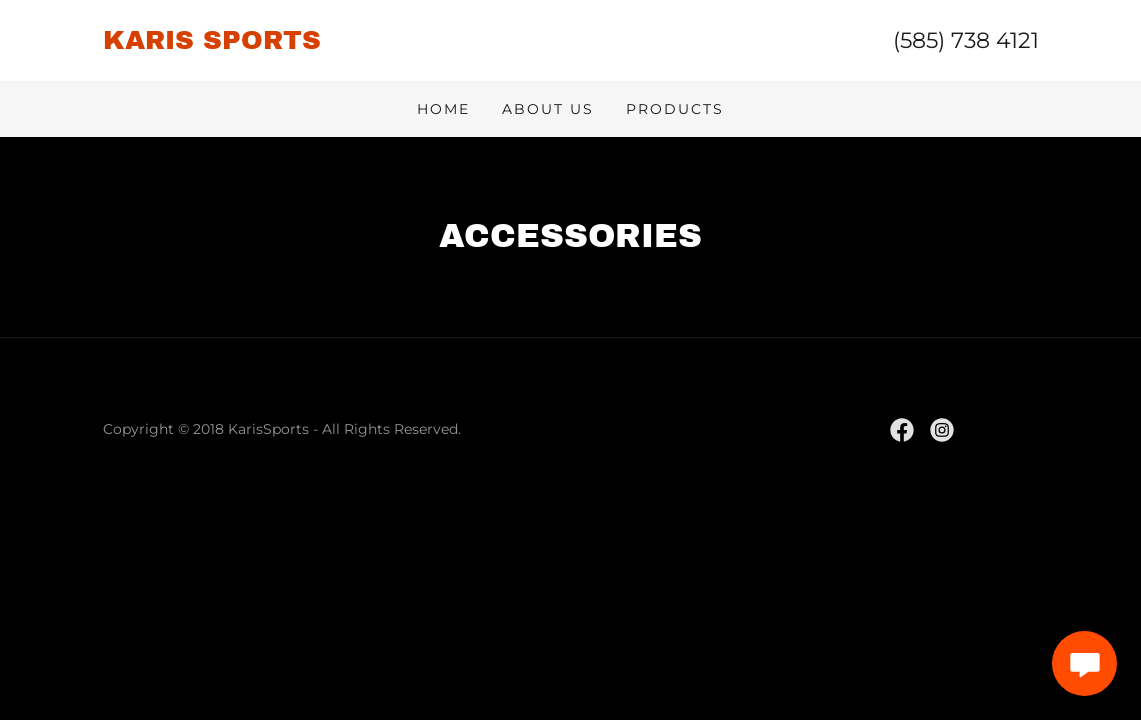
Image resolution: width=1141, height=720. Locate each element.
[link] (337, 43)
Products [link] (675, 109)
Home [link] (443, 109)
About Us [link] (548, 109)
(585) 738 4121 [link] (966, 40)
